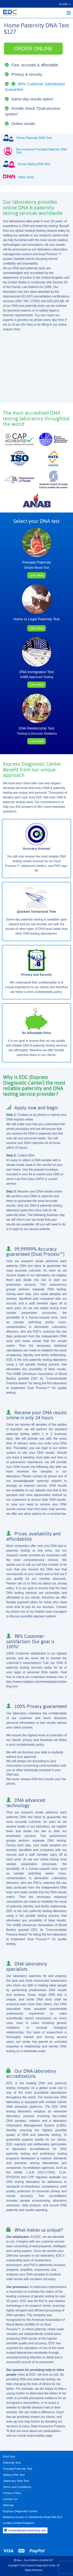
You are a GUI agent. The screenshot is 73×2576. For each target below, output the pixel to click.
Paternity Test (12, 2462)
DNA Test (9, 2456)
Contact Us (10, 2499)
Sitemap (8, 2505)
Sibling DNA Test (14, 2474)
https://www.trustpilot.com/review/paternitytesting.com (36, 1681)
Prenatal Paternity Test (17, 2468)
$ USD (64, 4)
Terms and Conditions (17, 2487)
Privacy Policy (12, 2493)
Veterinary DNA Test (16, 2480)
